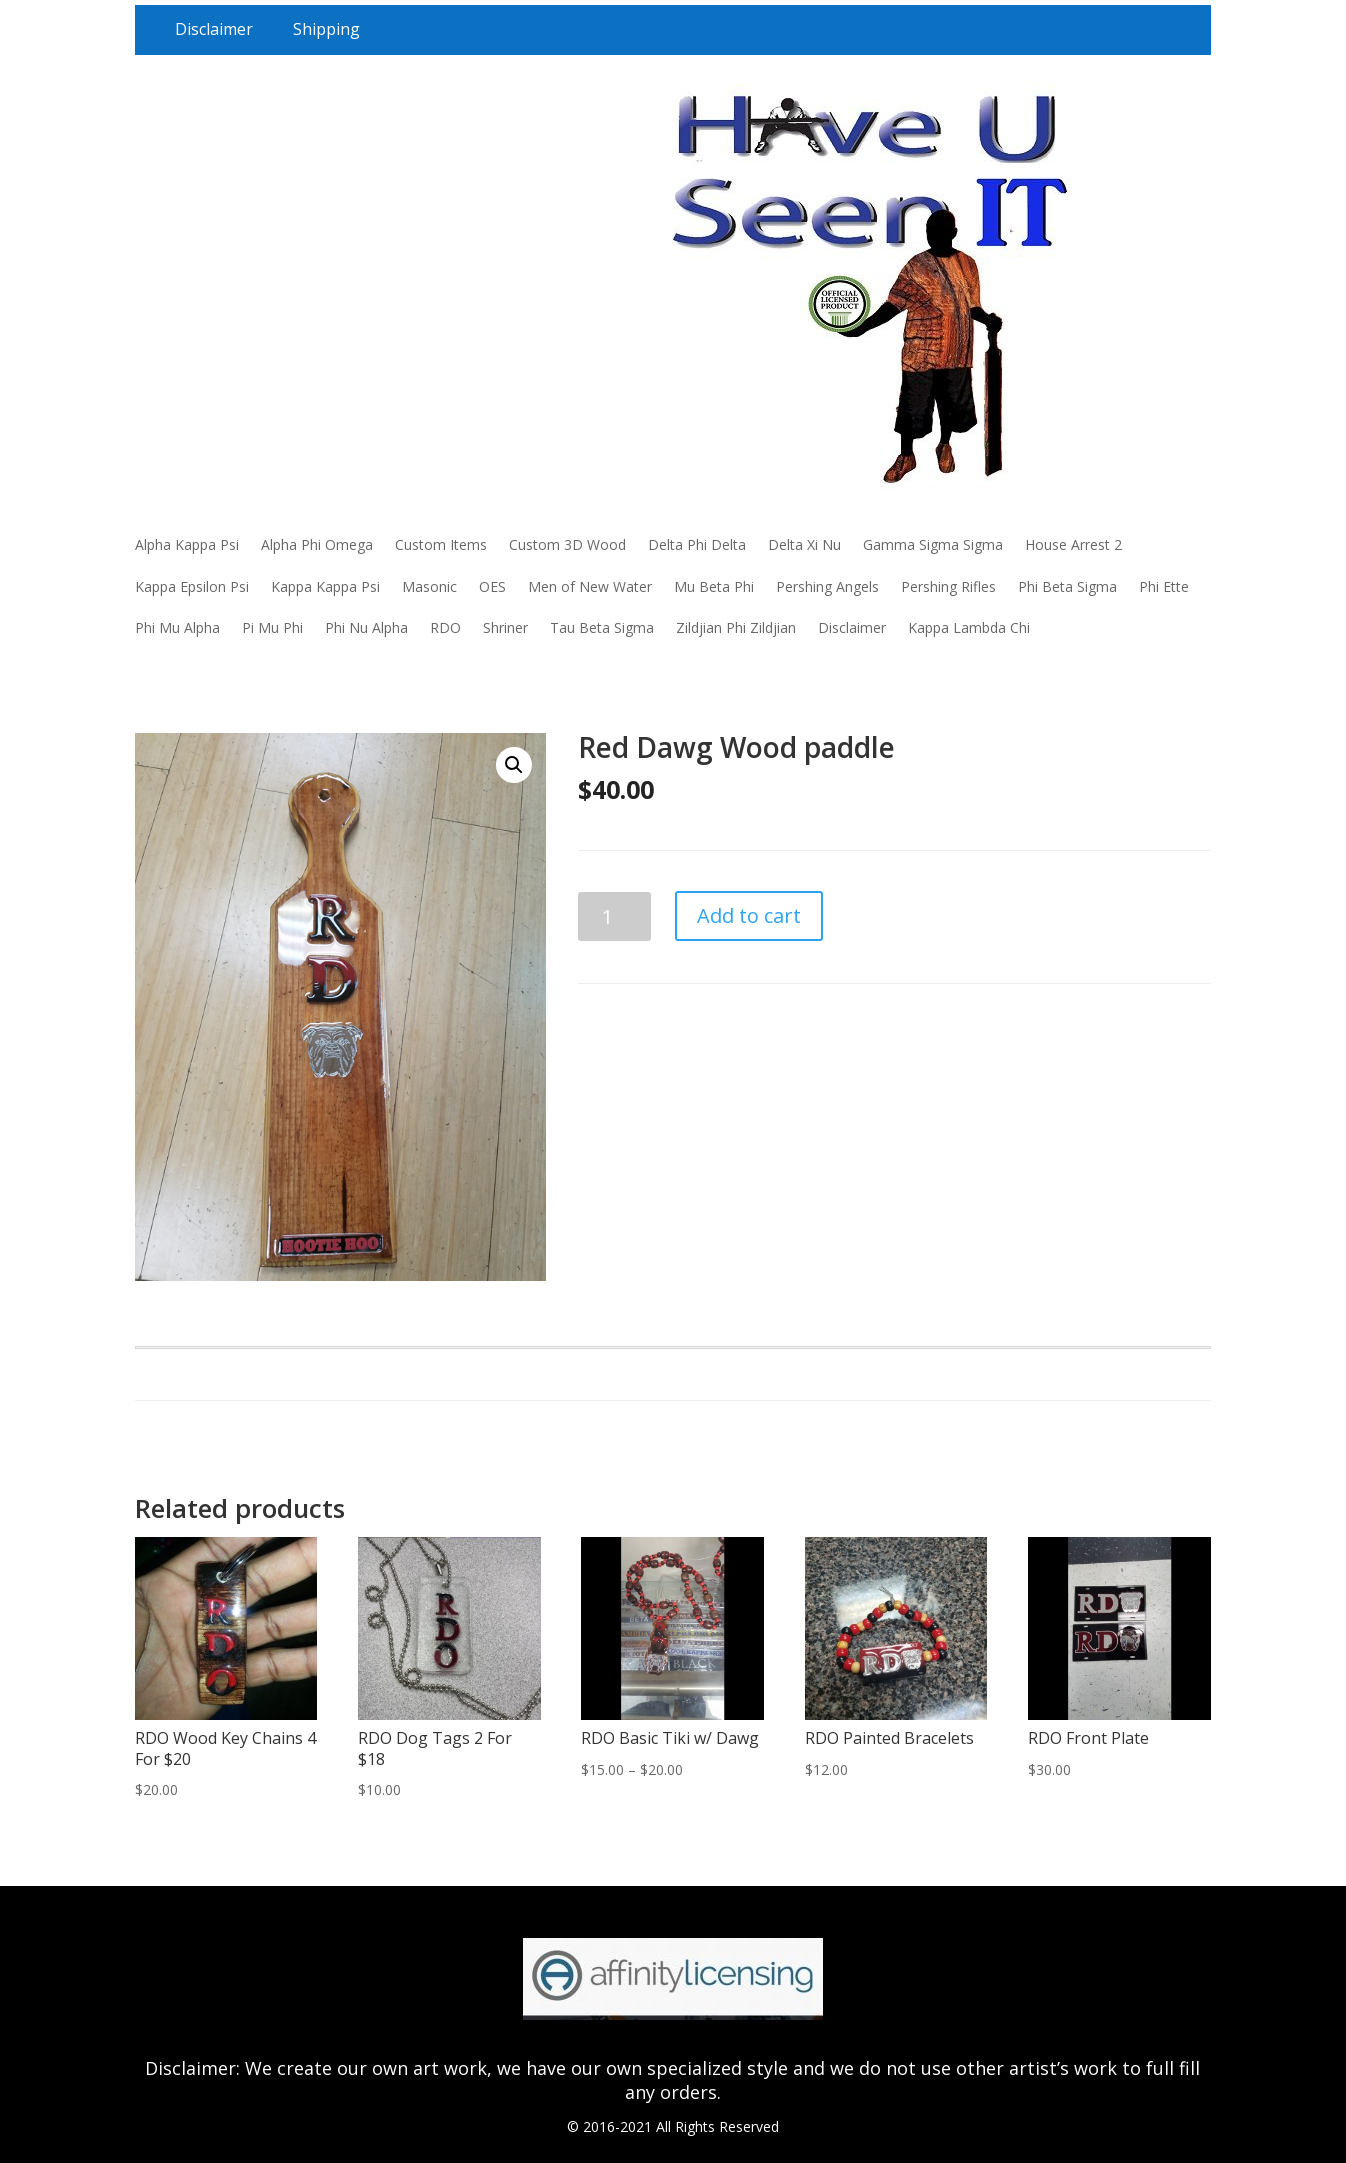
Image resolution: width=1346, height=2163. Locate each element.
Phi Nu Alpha (366, 627)
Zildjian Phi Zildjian (736, 627)
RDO (445, 627)
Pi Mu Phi (272, 627)
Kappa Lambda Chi (969, 627)
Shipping (326, 29)
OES (492, 586)
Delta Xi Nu (804, 544)
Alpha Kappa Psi (187, 544)
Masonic (429, 586)
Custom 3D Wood (567, 544)
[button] (514, 765)
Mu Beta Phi (714, 586)
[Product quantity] (614, 916)
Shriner (505, 627)
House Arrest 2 (1073, 544)
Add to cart (749, 915)
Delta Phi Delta (697, 544)
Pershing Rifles (948, 586)
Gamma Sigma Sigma (933, 544)
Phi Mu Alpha (177, 627)
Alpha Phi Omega (317, 544)
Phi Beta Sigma (1067, 586)
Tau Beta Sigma (602, 627)
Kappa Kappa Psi (325, 586)
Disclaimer (214, 29)
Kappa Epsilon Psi (192, 586)
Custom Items (441, 544)
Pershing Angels (827, 586)
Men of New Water (590, 586)
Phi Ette (1164, 586)
